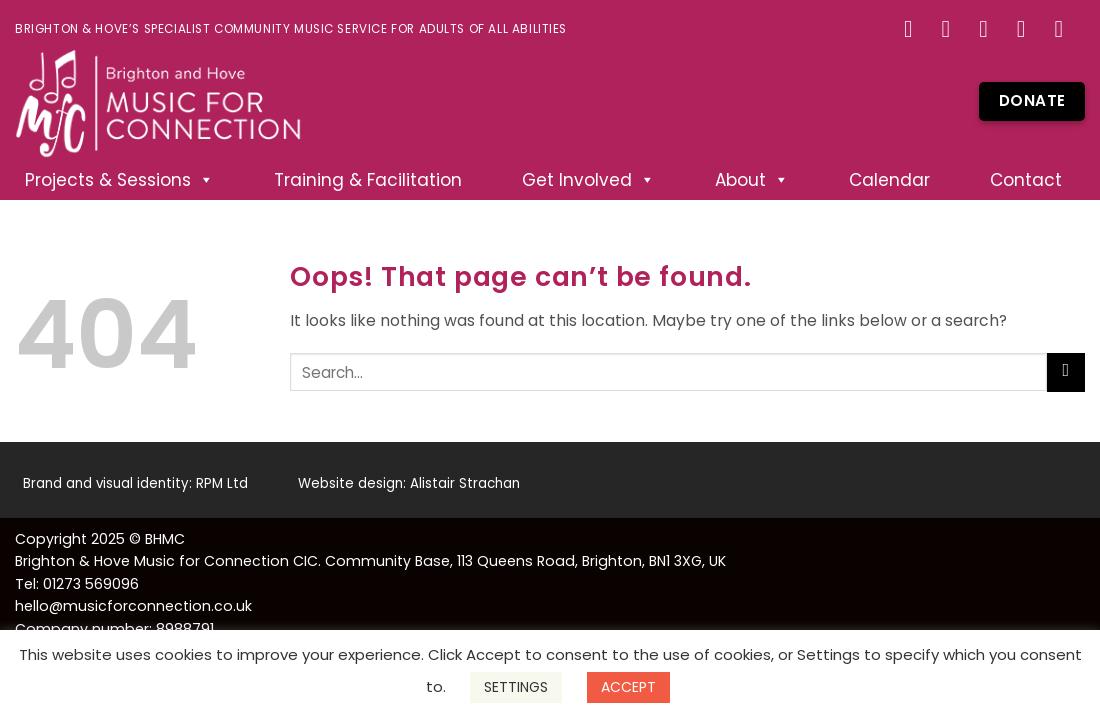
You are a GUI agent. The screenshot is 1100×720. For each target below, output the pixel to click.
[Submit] (1066, 372)
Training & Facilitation (368, 180)
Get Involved (588, 180)
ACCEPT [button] (628, 687)
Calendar (889, 180)
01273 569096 (91, 584)
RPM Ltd (222, 483)
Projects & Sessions (119, 180)
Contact (1026, 180)
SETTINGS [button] (516, 687)
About (752, 180)
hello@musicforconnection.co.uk (133, 606)
